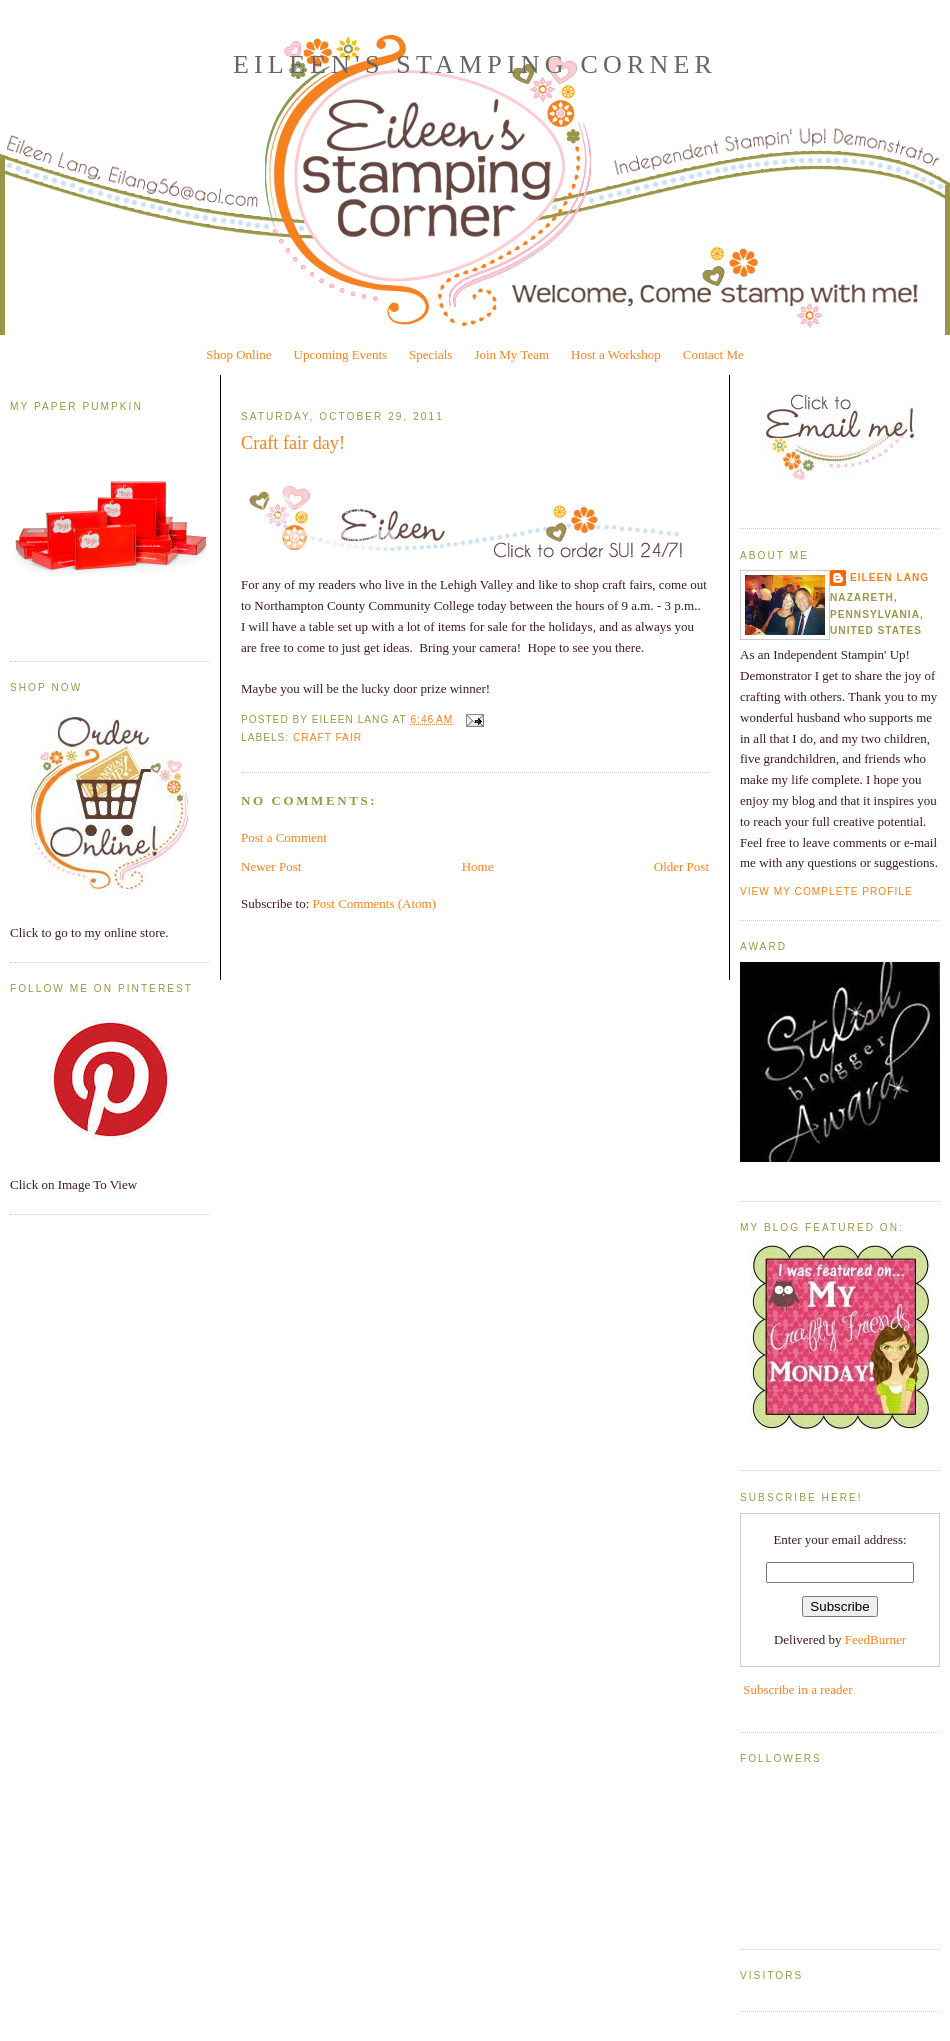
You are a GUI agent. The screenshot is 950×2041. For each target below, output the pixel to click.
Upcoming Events (341, 354)
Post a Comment (284, 837)
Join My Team (511, 354)
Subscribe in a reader (797, 1689)
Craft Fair (327, 737)
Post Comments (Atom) (375, 903)
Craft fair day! (293, 443)
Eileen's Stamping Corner (475, 64)
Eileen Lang (889, 577)
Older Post (681, 866)
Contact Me (713, 354)
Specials (430, 354)
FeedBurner (875, 1639)
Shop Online (238, 354)
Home (478, 866)
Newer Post (271, 866)
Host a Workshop (616, 354)
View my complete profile (826, 891)
